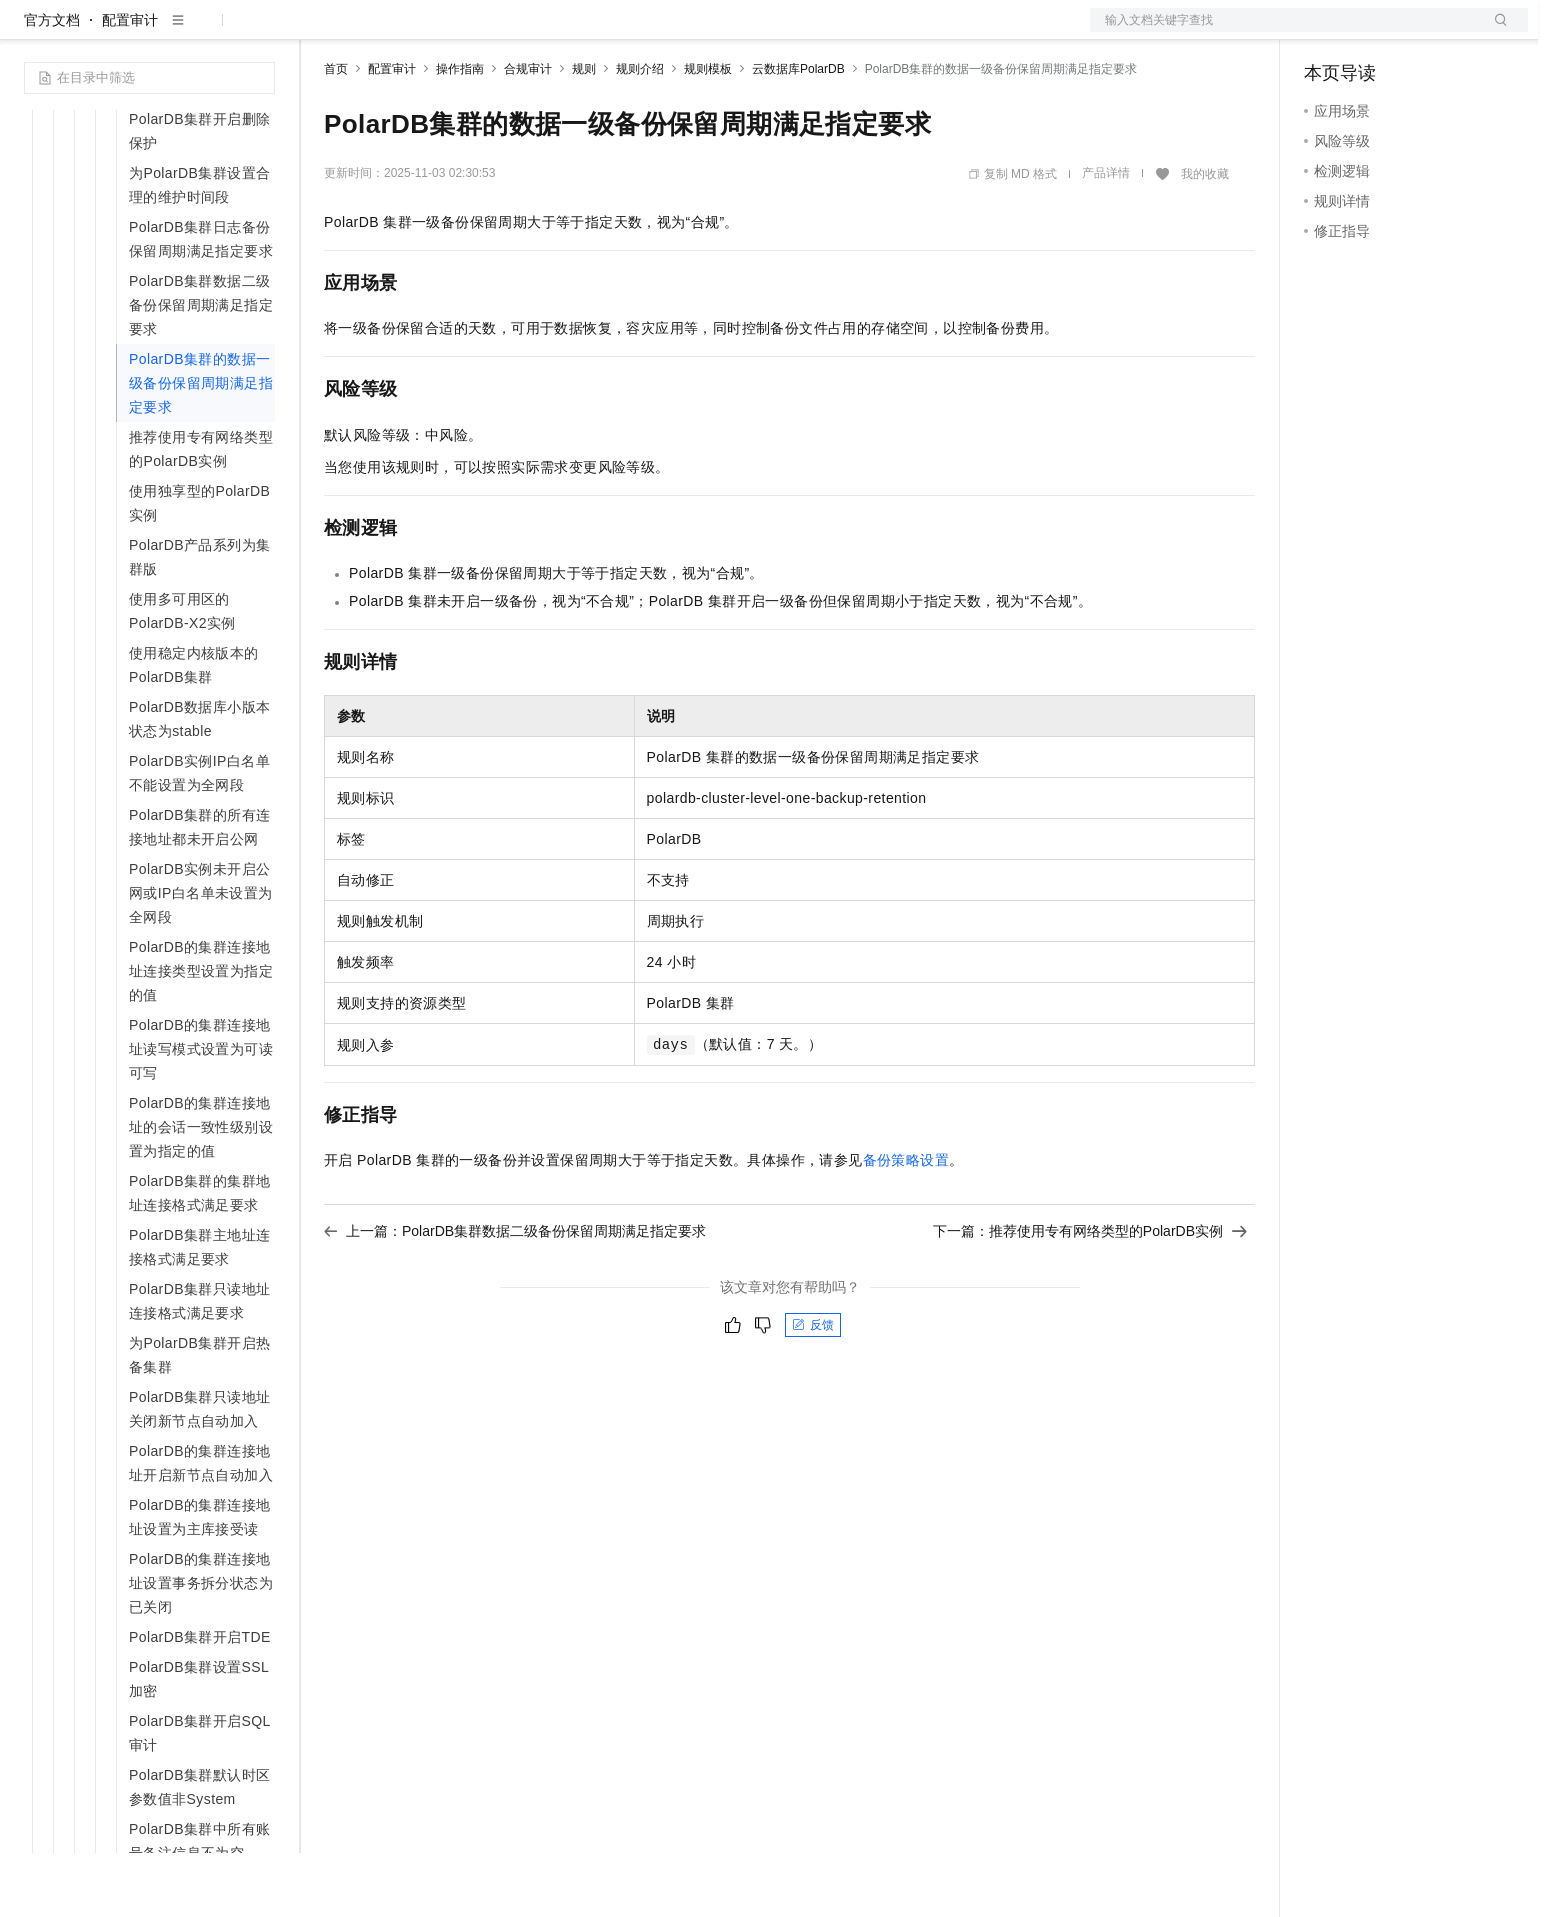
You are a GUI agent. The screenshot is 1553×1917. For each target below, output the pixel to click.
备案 (1326, 32)
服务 (590, 32)
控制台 (1374, 32)
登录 (1495, 32)
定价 (432, 32)
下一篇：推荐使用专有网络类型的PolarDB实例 (1090, 1295)
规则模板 (708, 133)
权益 (384, 32)
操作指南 (460, 133)
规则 (584, 133)
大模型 (205, 32)
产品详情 (1106, 237)
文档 (1284, 32)
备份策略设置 (906, 1224)
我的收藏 (1205, 238)
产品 (260, 32)
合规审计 (528, 133)
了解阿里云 (659, 32)
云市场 (487, 32)
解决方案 (322, 32)
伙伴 (542, 32)
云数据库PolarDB (798, 133)
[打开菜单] (32, 32)
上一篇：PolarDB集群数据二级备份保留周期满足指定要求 (515, 1295)
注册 (1422, 32)
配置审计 (130, 84)
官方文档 (52, 84)
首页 (336, 133)
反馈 (813, 1389)
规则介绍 (640, 133)
